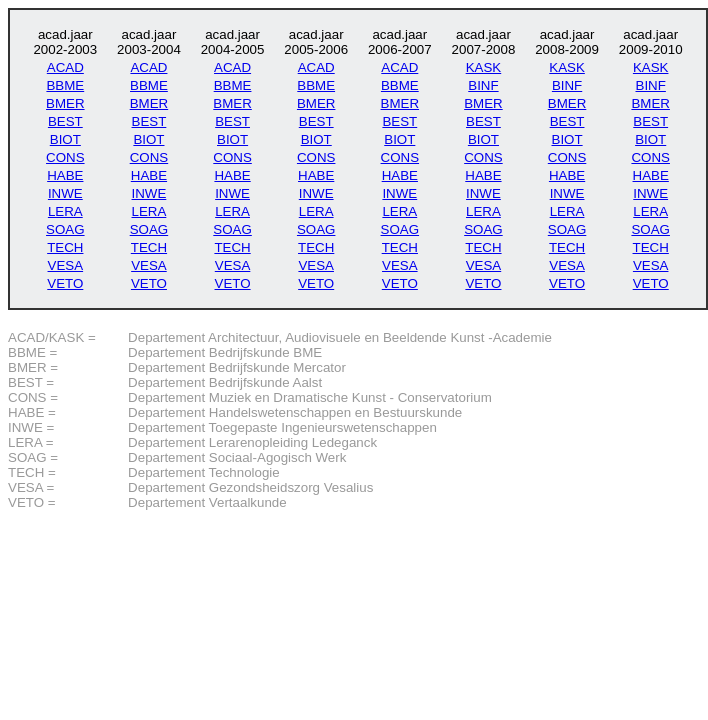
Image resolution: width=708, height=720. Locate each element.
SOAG (65, 229)
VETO (65, 283)
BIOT (65, 139)
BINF (483, 85)
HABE (65, 175)
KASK (484, 67)
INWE (65, 193)
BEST (65, 121)
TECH (65, 247)
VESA (66, 265)
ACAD (65, 67)
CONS (65, 157)
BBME (65, 85)
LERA (65, 211)
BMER (65, 103)
